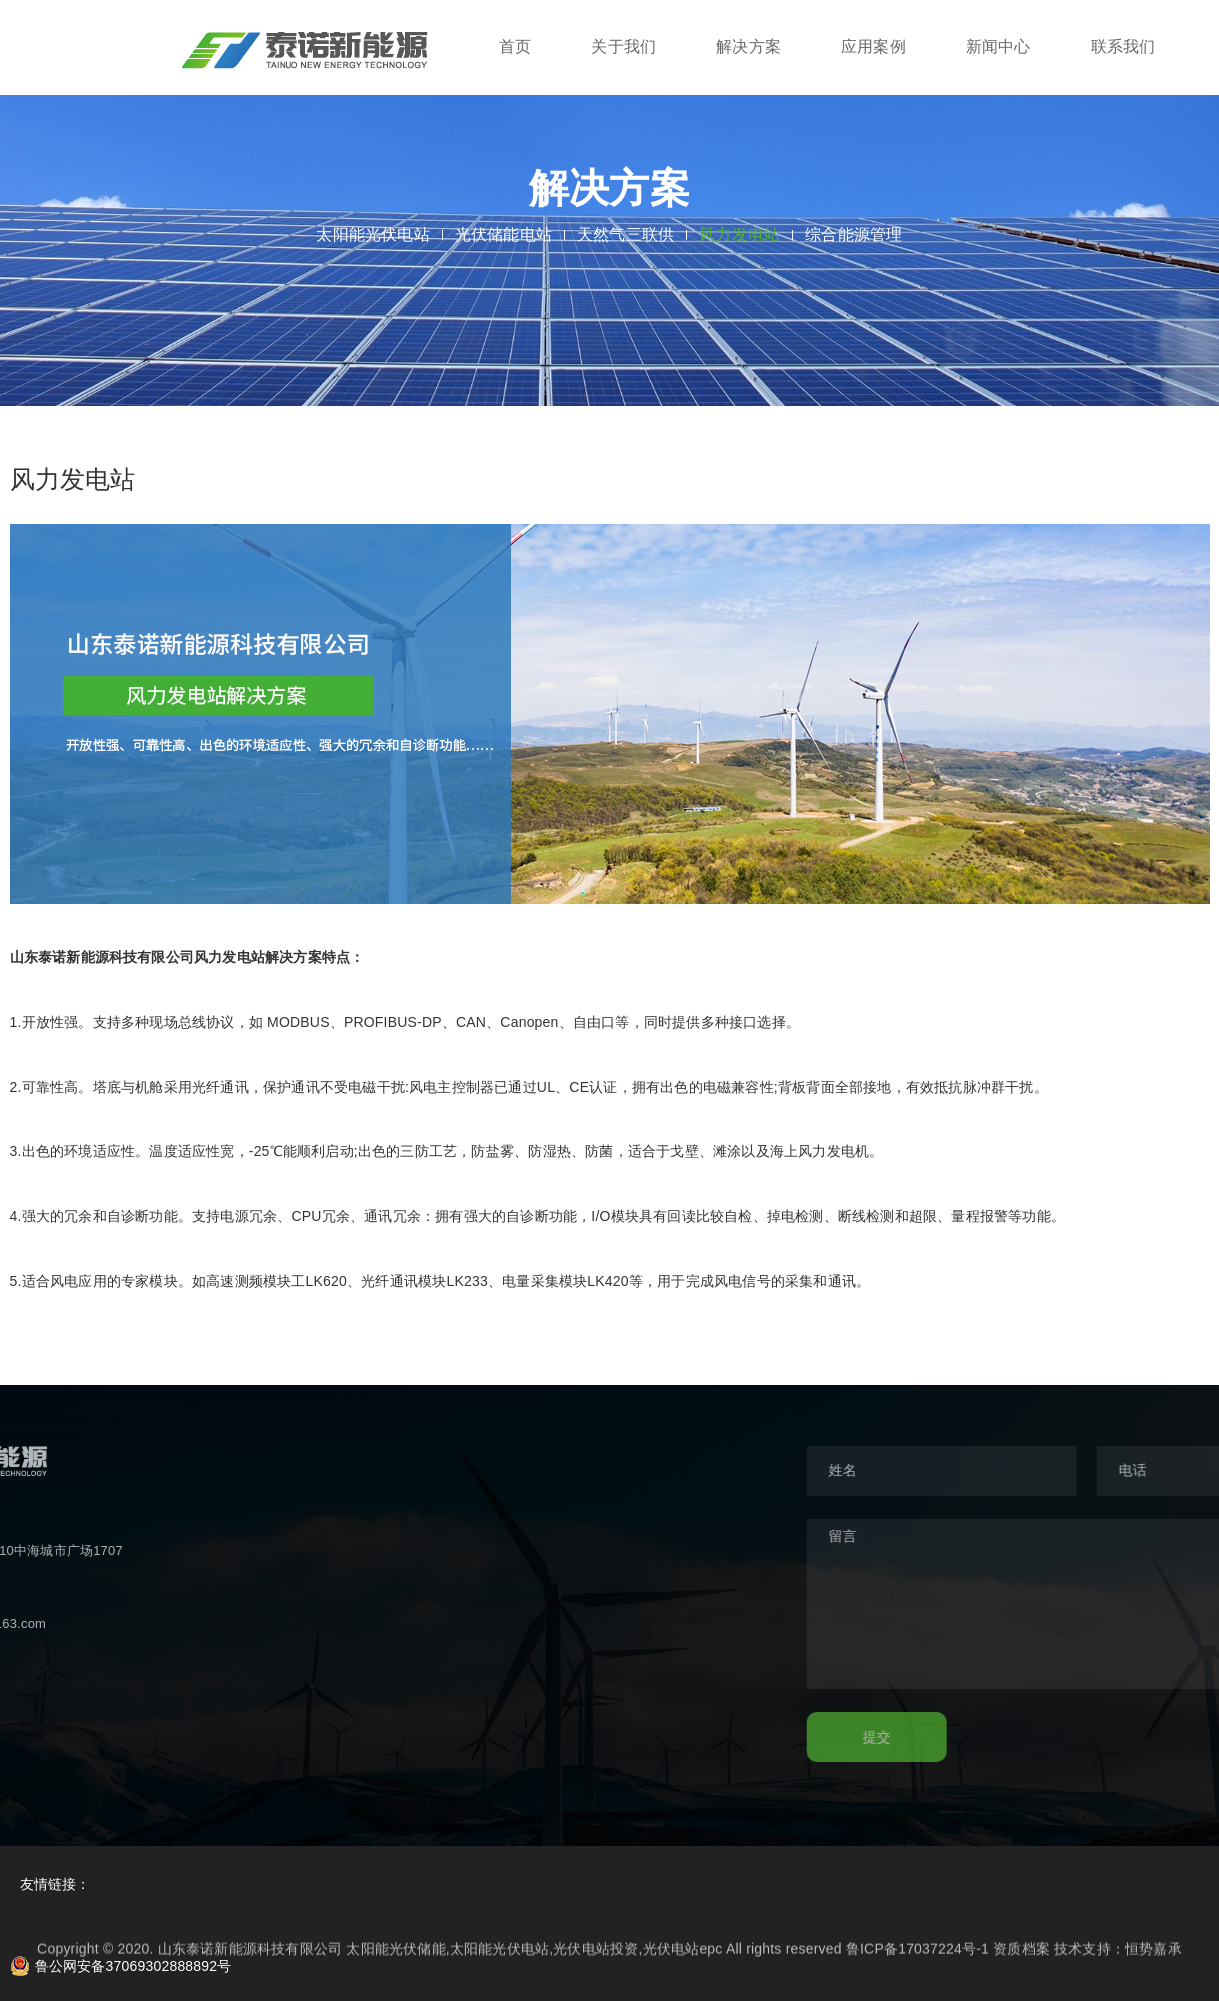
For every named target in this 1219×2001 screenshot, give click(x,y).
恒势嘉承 (1153, 1957)
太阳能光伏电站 (372, 235)
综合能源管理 (853, 235)
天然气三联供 (625, 235)
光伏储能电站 (503, 235)
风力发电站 (739, 235)
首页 (515, 46)
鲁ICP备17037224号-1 (917, 1957)
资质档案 (1021, 1957)
